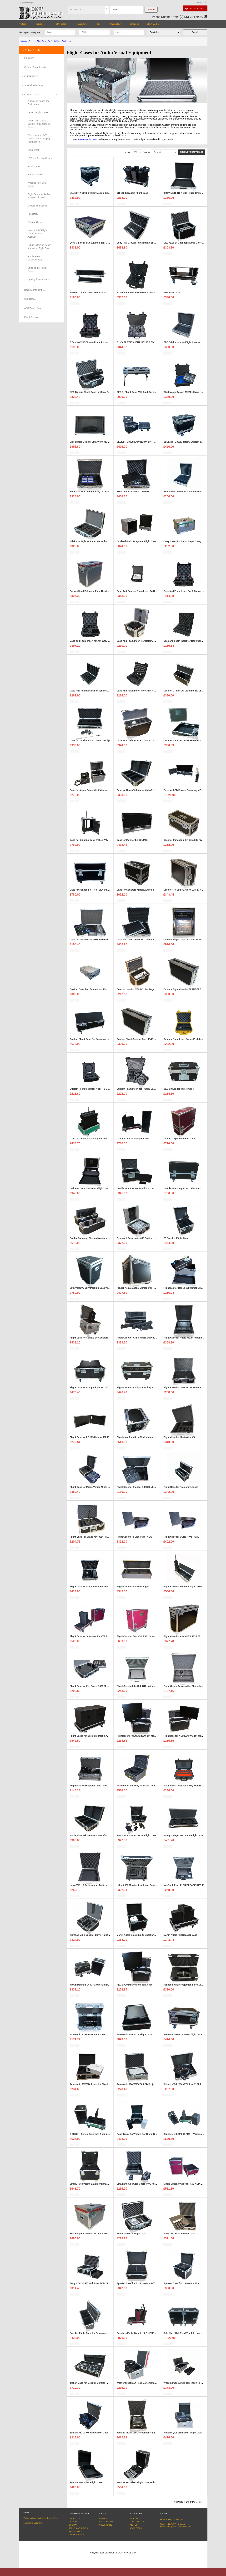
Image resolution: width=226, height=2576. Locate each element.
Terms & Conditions (79, 2528)
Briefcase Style (35, 174)
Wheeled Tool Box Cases (37, 184)
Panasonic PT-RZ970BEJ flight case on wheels (188, 2038)
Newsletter (136, 2528)
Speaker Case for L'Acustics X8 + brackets (186, 2287)
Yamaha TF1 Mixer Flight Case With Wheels (140, 2486)
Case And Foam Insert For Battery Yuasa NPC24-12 (144, 645)
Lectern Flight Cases (38, 112)
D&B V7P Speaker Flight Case (133, 1143)
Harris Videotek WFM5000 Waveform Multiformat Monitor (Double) (105, 1839)
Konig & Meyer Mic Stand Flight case (183, 1839)
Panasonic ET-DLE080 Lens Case (87, 2038)
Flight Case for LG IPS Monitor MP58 (89, 1441)
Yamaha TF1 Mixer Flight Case (86, 2486)
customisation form (88, 139)
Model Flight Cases (37, 205)
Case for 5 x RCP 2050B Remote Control (184, 744)
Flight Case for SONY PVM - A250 (181, 1541)
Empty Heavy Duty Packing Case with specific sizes (97, 1292)
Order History (137, 2522)
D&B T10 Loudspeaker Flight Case (88, 1143)
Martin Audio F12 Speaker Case (180, 1939)
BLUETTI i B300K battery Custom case (184, 446)
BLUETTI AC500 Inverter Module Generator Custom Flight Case (104, 197)
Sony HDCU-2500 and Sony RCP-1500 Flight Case (96, 2287)
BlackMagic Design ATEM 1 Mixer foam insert (187, 396)
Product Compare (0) (191, 152)
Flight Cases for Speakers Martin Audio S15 (93, 1740)
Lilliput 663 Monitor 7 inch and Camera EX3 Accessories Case (150, 1889)
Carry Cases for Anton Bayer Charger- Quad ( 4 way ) (191, 545)
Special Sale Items (33, 85)
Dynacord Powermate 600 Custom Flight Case (141, 1242)
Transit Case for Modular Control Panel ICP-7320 (96, 2387)
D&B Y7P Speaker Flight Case (179, 1143)
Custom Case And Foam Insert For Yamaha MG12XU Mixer (101, 993)
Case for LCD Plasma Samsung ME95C (184, 794)
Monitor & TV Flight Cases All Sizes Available (37, 233)
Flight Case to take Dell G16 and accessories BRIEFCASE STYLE (151, 1690)
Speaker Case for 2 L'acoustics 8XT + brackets (142, 2287)
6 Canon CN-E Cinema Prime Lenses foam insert (96, 346)
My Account (135, 2518)
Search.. (151, 10)
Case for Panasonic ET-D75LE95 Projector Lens (189, 844)
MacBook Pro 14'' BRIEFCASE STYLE (183, 1889)
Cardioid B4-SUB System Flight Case (136, 545)
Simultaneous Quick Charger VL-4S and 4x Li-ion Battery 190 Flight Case (156, 2188)
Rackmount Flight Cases (35, 290)
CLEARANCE (31, 76)
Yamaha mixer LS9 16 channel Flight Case (139, 2437)
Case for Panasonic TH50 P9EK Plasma (91, 894)
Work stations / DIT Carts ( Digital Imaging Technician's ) (39, 138)
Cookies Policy (76, 2535)
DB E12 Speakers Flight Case (132, 197)
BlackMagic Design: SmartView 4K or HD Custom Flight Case (103, 446)
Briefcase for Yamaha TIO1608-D (134, 495)
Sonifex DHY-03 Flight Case (131, 2237)
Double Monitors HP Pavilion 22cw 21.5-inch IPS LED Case (148, 1192)
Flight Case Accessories (35, 317)
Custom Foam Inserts (35, 67)
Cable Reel (33, 150)
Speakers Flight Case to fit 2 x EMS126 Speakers (143, 2337)
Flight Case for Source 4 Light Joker (182, 1590)
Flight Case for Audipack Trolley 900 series (140, 1391)
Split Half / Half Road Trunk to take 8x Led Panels (189, 2337)
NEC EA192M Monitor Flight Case (134, 1989)
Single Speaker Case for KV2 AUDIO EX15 (185, 2188)
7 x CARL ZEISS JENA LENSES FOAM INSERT (141, 346)
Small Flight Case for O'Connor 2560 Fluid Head (95, 2237)
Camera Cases (35, 222)
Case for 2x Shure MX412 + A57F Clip (90, 744)
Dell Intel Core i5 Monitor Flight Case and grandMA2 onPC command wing (109, 1192)
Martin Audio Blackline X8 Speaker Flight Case (141, 1939)
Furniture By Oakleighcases (35, 258)
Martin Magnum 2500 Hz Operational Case (92, 1989)
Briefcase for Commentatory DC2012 (89, 495)
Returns (73, 2522)
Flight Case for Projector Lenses (180, 1491)
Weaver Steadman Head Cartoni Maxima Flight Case (144, 2387)
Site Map (73, 2525)
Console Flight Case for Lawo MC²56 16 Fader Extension (193, 943)
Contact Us (74, 2518)
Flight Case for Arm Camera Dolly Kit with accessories (146, 1342)
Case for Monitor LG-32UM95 (132, 844)
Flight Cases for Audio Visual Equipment (54, 41)
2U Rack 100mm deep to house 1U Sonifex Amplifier (98, 296)
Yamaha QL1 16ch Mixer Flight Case (182, 2437)
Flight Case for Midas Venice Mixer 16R (91, 1491)
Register (23, 3)
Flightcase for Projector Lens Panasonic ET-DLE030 (98, 1790)
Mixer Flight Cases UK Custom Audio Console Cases (39, 123)
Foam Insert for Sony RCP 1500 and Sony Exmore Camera (148, 1790)
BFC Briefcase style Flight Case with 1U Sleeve (188, 346)
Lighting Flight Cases (38, 279)
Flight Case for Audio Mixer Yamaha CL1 (185, 1342)
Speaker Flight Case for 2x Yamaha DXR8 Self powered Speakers (104, 2337)
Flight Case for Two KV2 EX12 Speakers (138, 1640)
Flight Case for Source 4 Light (133, 1590)
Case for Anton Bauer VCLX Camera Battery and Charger (100, 794)
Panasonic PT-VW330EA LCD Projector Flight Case (144, 2088)
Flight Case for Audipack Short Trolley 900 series (96, 1391)
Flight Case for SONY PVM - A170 (134, 1541)
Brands (103, 2518)
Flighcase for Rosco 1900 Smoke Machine (185, 1292)
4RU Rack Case (171, 296)
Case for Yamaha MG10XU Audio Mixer (90, 943)
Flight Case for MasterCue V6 (179, 1441)
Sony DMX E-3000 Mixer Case (179, 2237)
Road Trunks (34, 166)
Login (31, 3)
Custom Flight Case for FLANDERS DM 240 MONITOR (192, 993)
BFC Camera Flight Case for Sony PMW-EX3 (93, 396)
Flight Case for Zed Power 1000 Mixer (90, 1690)
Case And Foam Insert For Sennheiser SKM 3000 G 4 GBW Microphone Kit (109, 695)
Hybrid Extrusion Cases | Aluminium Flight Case (40, 246)
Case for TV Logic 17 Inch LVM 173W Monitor (187, 894)
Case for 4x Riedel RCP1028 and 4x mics (138, 744)
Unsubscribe (105, 2525)
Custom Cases (27, 41)
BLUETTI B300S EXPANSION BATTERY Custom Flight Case (148, 446)
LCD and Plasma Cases (40, 158)
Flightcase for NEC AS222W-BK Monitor (138, 1740)
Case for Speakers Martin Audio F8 (135, 894)
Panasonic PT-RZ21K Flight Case (134, 2038)
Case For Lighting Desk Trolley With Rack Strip (95, 844)
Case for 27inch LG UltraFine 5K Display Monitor (189, 695)
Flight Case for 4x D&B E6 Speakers (89, 1342)
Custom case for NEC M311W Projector (138, 993)
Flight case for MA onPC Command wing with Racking (146, 1441)
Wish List (134, 2525)
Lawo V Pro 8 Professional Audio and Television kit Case (100, 1889)
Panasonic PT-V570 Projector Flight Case (92, 2088)
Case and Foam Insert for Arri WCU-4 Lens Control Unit (99, 645)
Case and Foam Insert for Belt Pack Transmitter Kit (190, 645)
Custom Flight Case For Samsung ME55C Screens (97, 1043)
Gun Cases (30, 299)
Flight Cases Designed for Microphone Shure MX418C (192, 1690)
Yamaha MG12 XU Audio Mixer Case (89, 2437)
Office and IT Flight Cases (37, 269)
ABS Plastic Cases (33, 308)
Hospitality (33, 214)
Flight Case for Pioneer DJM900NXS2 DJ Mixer (141, 1491)
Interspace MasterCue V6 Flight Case (136, 1839)
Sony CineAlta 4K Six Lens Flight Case (90, 247)
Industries (29, 58)
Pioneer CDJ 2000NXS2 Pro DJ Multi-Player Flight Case (192, 2088)
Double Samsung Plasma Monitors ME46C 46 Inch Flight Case (103, 1242)
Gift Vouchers (106, 2522)
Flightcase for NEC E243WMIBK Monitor (184, 1740)
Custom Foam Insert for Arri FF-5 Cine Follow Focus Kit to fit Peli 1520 (107, 1093)
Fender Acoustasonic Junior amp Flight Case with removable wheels (153, 1292)
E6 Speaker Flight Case (175, 1242)
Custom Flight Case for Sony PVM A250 (138, 1043)
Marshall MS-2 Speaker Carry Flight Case (92, 1939)
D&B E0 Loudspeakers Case (178, 1093)
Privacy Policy (76, 2531)
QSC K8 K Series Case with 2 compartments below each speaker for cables (110, 2138)
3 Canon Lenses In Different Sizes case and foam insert (146, 296)
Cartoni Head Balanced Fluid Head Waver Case (95, 595)
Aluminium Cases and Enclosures (39, 103)
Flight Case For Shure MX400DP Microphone (94, 1541)
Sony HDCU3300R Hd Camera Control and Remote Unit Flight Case (153, 247)
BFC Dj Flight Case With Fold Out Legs (137, 396)
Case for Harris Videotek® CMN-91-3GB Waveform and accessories (153, 794)
